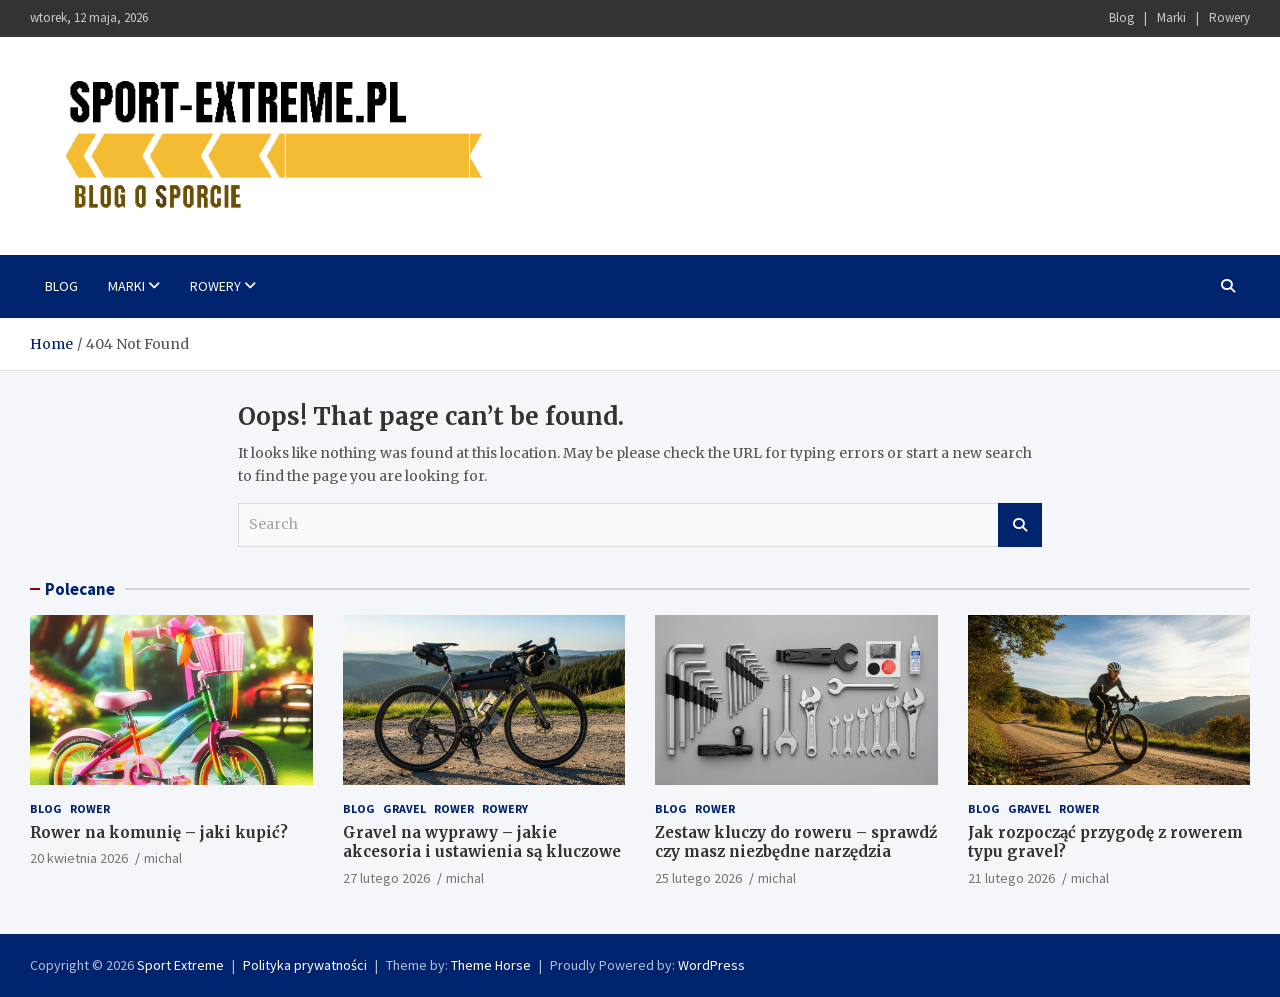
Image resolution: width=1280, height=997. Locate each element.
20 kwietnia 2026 (79, 858)
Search (1020, 525)
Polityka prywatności (305, 965)
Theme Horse (491, 965)
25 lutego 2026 (698, 878)
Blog (1121, 17)
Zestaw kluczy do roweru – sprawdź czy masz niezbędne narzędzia (796, 842)
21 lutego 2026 (1011, 878)
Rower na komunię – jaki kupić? (159, 832)
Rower (90, 808)
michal (163, 858)
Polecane (80, 589)
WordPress (711, 965)
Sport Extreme (180, 965)
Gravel (404, 808)
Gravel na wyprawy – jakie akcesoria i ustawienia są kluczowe (482, 842)
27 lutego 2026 (386, 878)
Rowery (1229, 17)
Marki (1171, 17)
